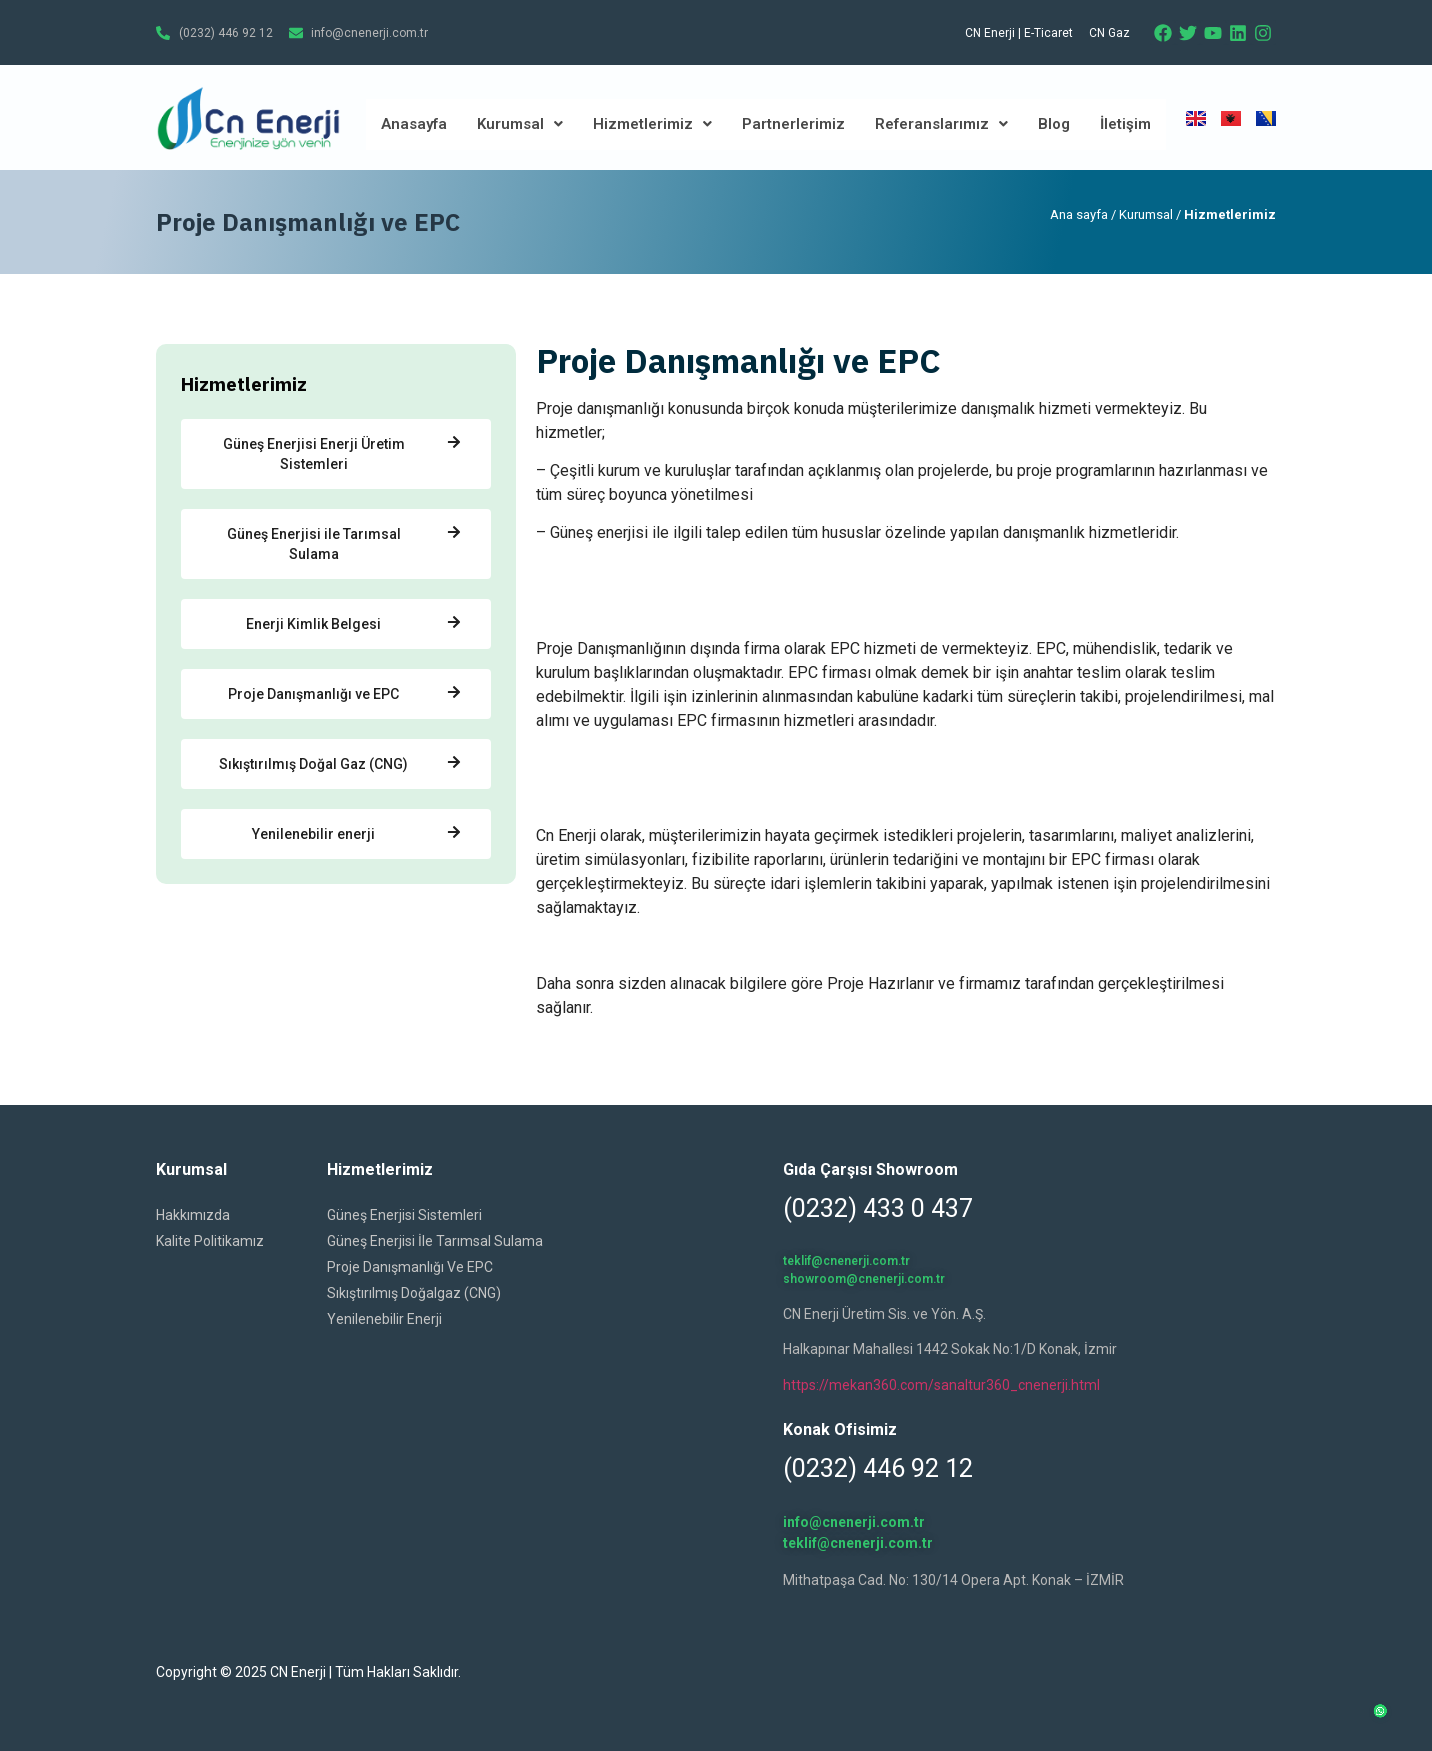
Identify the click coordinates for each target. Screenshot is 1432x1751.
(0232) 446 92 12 (878, 1468)
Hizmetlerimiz (652, 124)
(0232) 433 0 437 (878, 1208)
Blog (1054, 124)
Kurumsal (520, 124)
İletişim (1125, 124)
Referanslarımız (941, 124)
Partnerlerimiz (793, 124)
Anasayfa (414, 124)
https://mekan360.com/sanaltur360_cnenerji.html (941, 1385)
